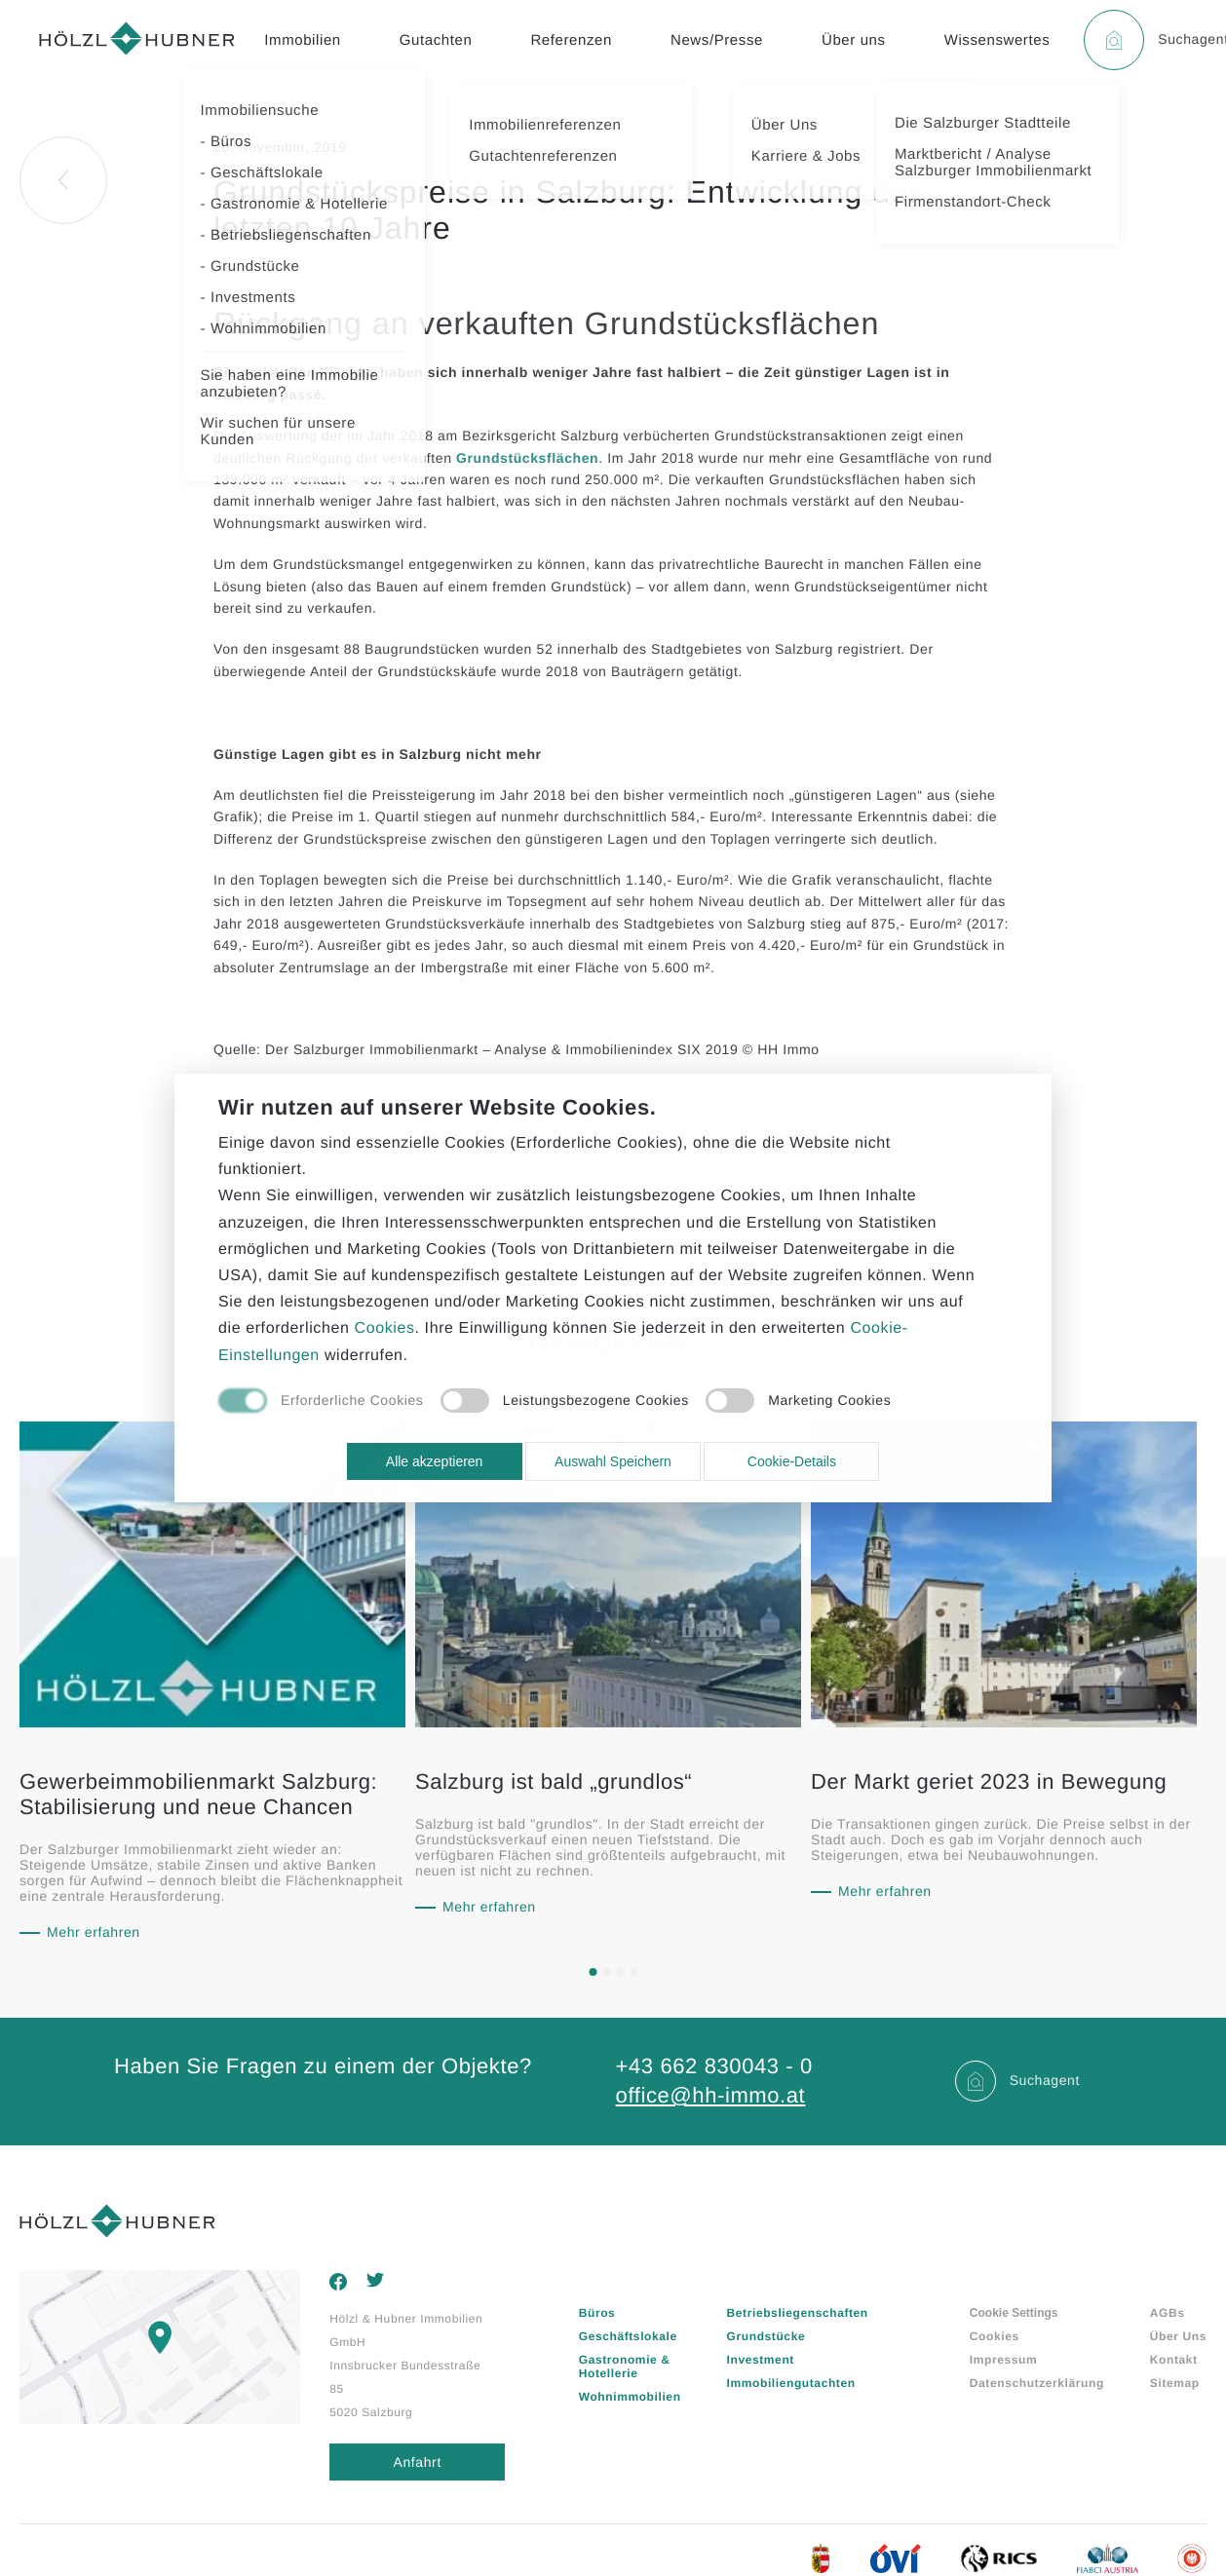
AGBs (1167, 2313)
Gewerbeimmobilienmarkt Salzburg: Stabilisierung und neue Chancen (198, 1794)
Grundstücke (766, 2336)
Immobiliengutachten (791, 2383)
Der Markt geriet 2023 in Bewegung (989, 1781)
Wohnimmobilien (630, 2397)
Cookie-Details (791, 1461)
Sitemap (1175, 2383)
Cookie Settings (1014, 2313)
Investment (760, 2360)
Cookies (994, 2336)
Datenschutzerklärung (1037, 2383)
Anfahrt (417, 2462)
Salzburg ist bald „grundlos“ (553, 1781)
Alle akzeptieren (434, 1461)
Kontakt (1174, 2360)
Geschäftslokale (628, 2336)
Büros (597, 2313)
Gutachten (436, 40)
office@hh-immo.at (711, 2095)
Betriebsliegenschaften (797, 2313)
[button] (592, 1972)
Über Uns (1178, 2336)
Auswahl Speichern (613, 1461)
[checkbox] (320, 1402)
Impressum (1003, 2360)
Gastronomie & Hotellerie (624, 2366)
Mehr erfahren (93, 1932)
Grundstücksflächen (527, 458)
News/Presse (716, 40)
